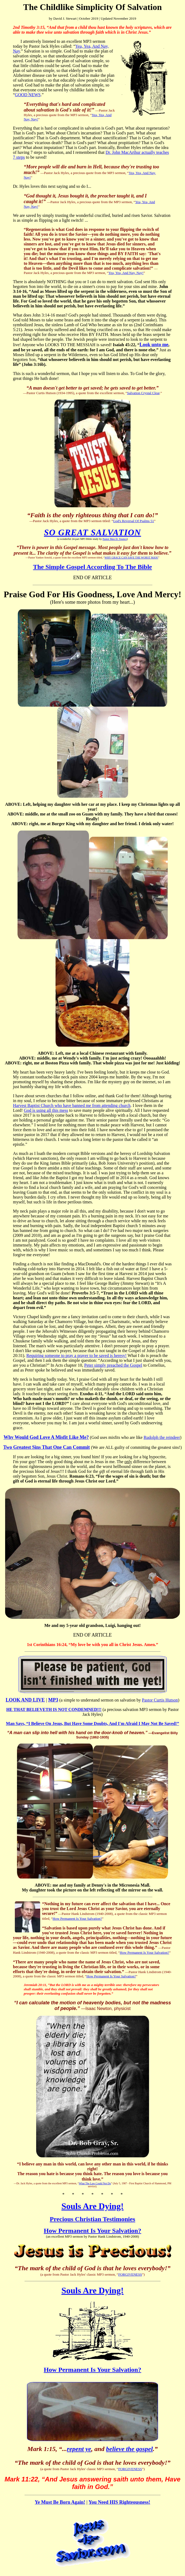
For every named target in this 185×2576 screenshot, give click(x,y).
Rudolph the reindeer (161, 1437)
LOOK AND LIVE (25, 1700)
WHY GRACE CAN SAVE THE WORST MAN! (131, 557)
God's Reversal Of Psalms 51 (133, 521)
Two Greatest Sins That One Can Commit (46, 1447)
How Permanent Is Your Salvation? (77, 1919)
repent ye (79, 2448)
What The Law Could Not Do (95, 2183)
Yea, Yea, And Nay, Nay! (125, 273)
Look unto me (153, 344)
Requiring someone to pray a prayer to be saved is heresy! (76, 1355)
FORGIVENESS (130, 2274)
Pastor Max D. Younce (114, 538)
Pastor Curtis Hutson (160, 1700)
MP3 (53, 1700)
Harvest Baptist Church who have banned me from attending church (72, 1105)
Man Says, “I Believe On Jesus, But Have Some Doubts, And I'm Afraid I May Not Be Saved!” (92, 1723)
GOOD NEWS (28, 94)
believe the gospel (129, 2448)
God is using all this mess (46, 1110)
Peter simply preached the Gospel (113, 1365)
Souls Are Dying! (92, 2206)
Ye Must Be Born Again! (60, 2502)
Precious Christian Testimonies (92, 2219)
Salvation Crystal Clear (143, 393)
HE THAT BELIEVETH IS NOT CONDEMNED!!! (53, 1709)
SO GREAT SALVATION (92, 532)
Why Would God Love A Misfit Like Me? (46, 1437)
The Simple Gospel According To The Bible (92, 566)
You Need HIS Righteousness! (119, 2502)
